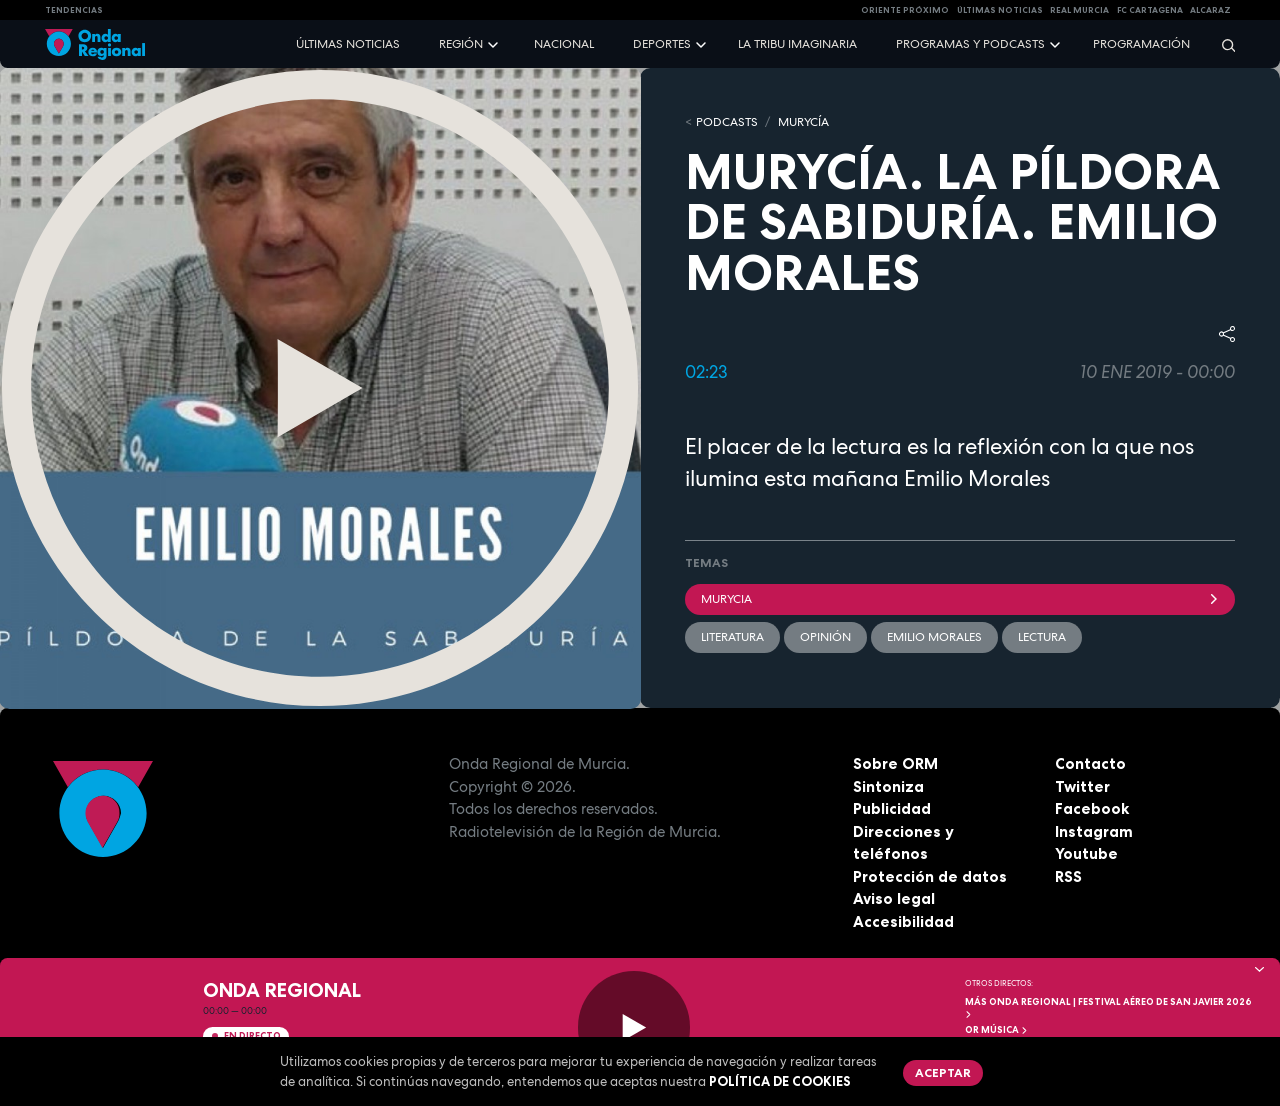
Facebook (1092, 808)
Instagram (1094, 831)
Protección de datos (930, 876)
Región (461, 44)
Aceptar (943, 1072)
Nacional (564, 44)
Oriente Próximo (905, 10)
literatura (732, 637)
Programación (1141, 44)
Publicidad (892, 808)
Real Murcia (1079, 10)
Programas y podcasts (970, 44)
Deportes (662, 44)
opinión (825, 637)
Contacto (1090, 763)
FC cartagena (1150, 10)
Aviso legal (894, 898)
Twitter (1082, 786)
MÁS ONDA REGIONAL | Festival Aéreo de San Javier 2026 (1108, 1007)
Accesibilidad (903, 921)
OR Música (997, 1030)
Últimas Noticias (1000, 10)
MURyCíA (803, 122)
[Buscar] (1222, 44)
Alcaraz (1210, 10)
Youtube (1086, 853)
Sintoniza (888, 786)
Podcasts (727, 122)
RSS (1068, 876)
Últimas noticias (348, 44)
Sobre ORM (895, 763)
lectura (1042, 637)
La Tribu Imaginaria (797, 44)
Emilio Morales (934, 637)
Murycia (960, 599)
